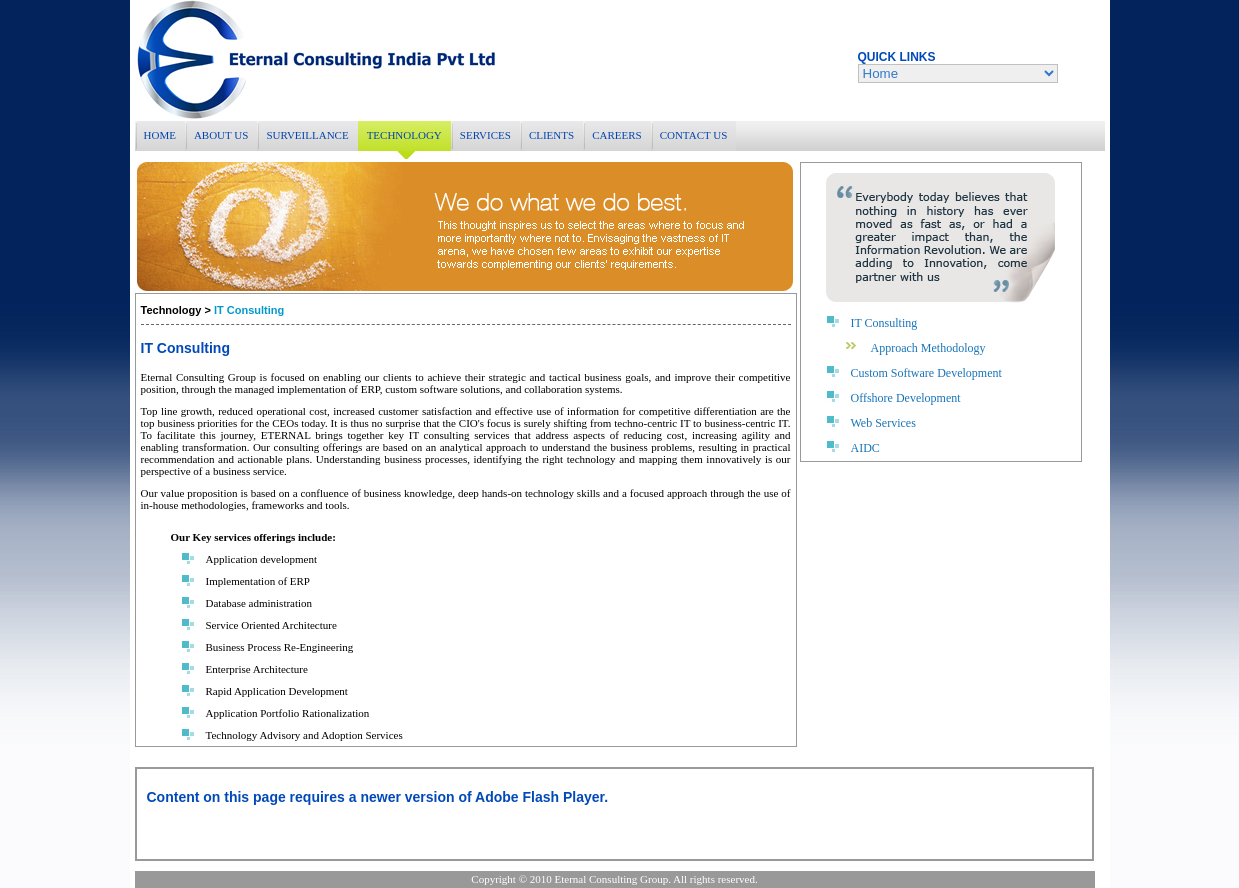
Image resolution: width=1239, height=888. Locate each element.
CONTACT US (694, 135)
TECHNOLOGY (404, 135)
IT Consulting (884, 323)
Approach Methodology (928, 348)
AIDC (865, 448)
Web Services (883, 423)
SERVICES (485, 135)
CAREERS (617, 135)
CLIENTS (551, 135)
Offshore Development (906, 398)
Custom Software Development (926, 373)
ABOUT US (221, 135)
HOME (160, 135)
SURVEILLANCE (307, 135)
